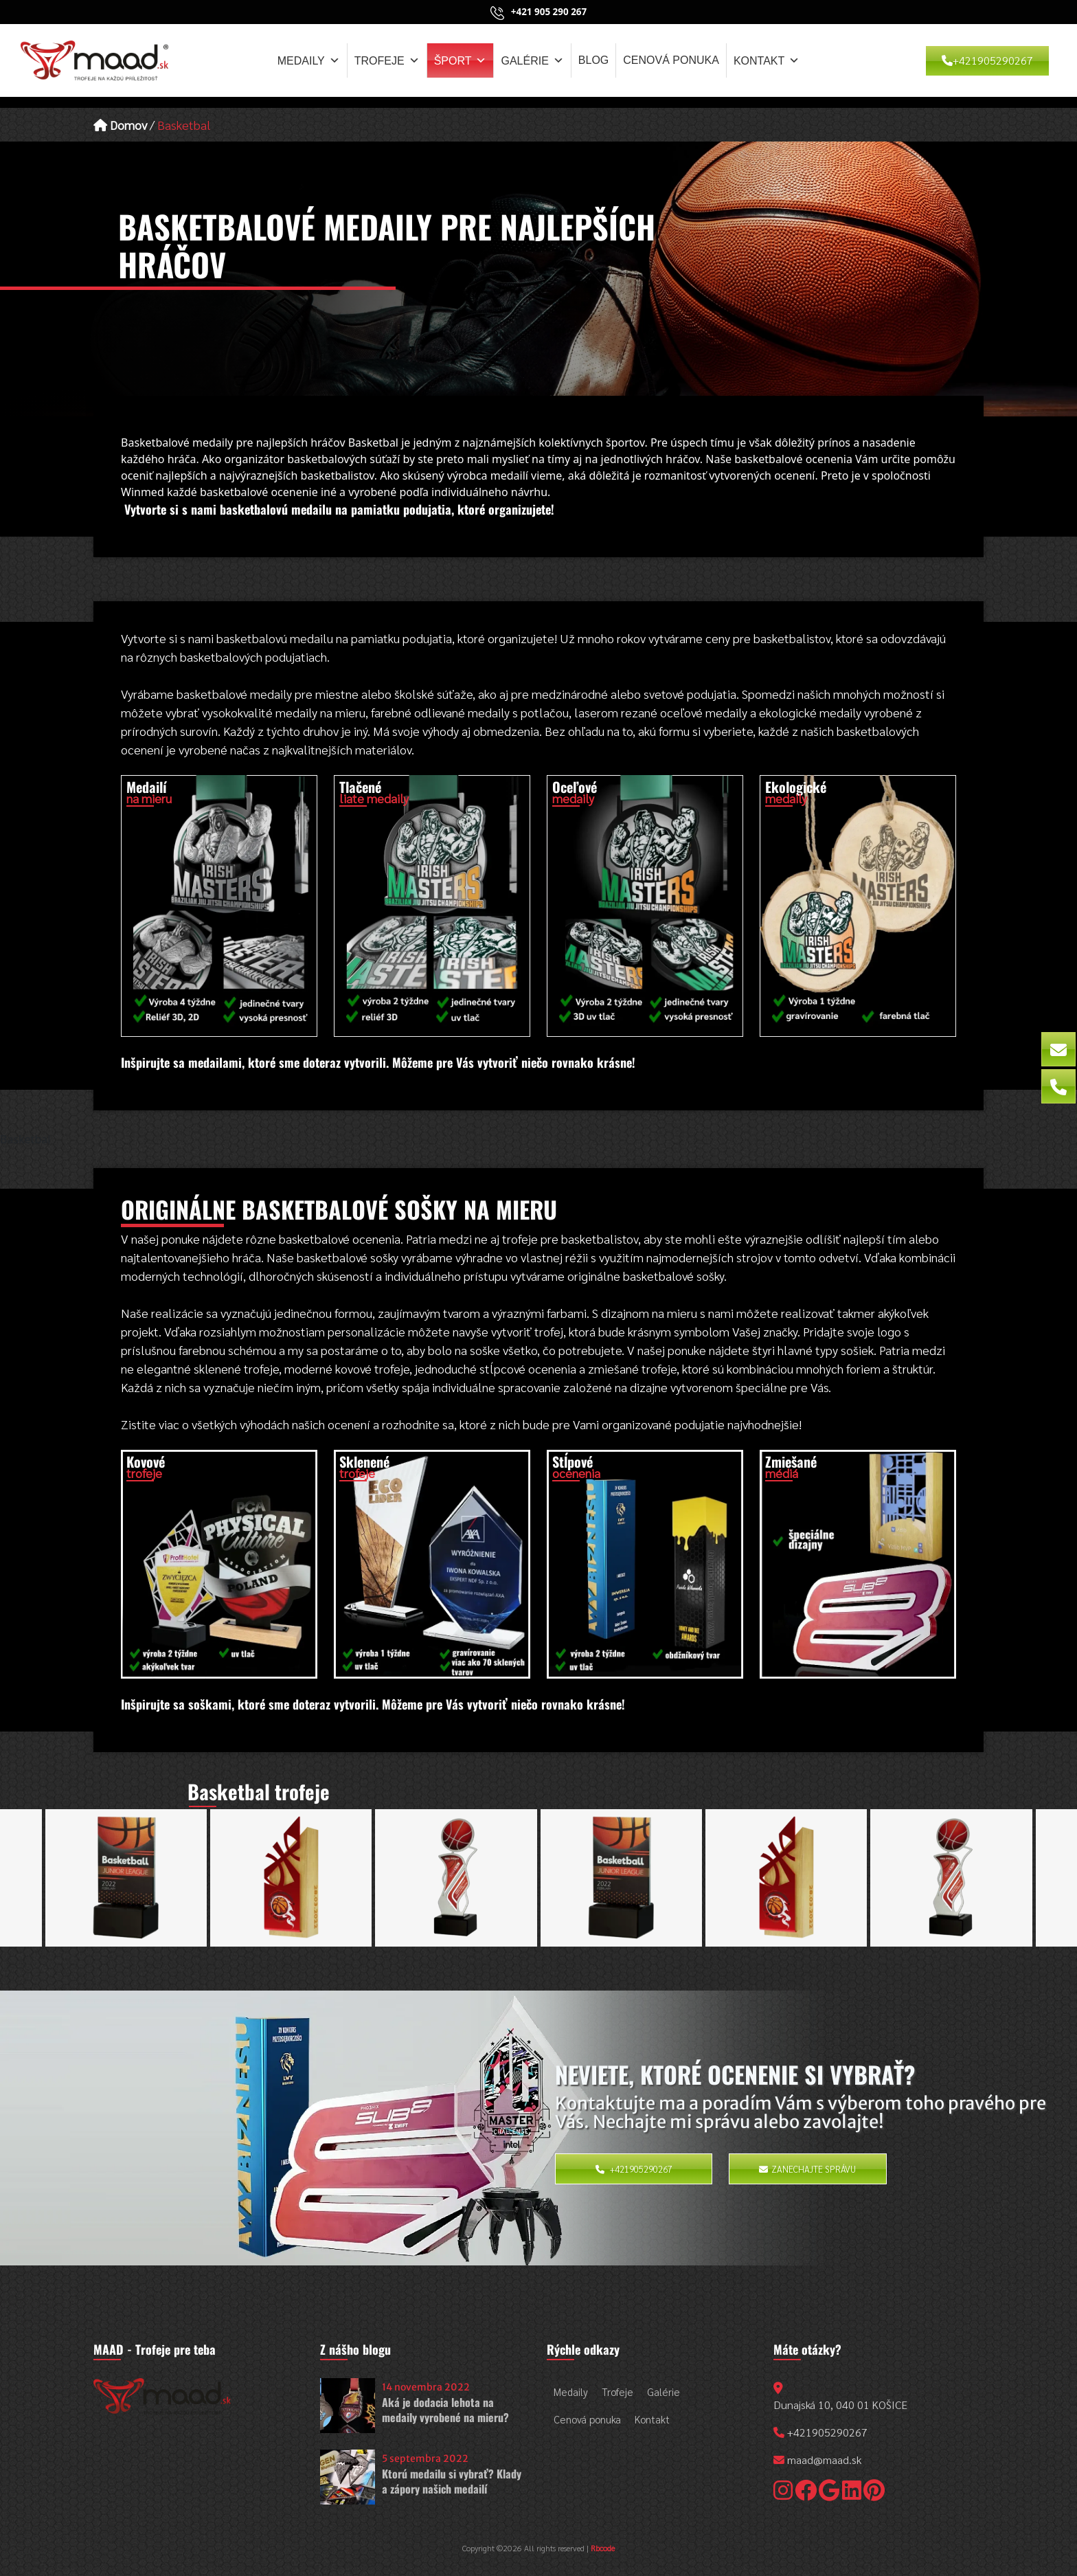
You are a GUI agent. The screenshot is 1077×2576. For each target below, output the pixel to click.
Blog (593, 60)
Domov (120, 125)
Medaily (308, 60)
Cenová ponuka (671, 60)
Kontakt (767, 60)
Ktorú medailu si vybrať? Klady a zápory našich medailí (451, 2481)
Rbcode (603, 2547)
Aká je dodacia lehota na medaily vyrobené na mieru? (445, 2410)
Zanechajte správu (807, 2169)
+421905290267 (987, 60)
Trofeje (387, 60)
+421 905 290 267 (549, 11)
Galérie (532, 60)
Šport (460, 60)
